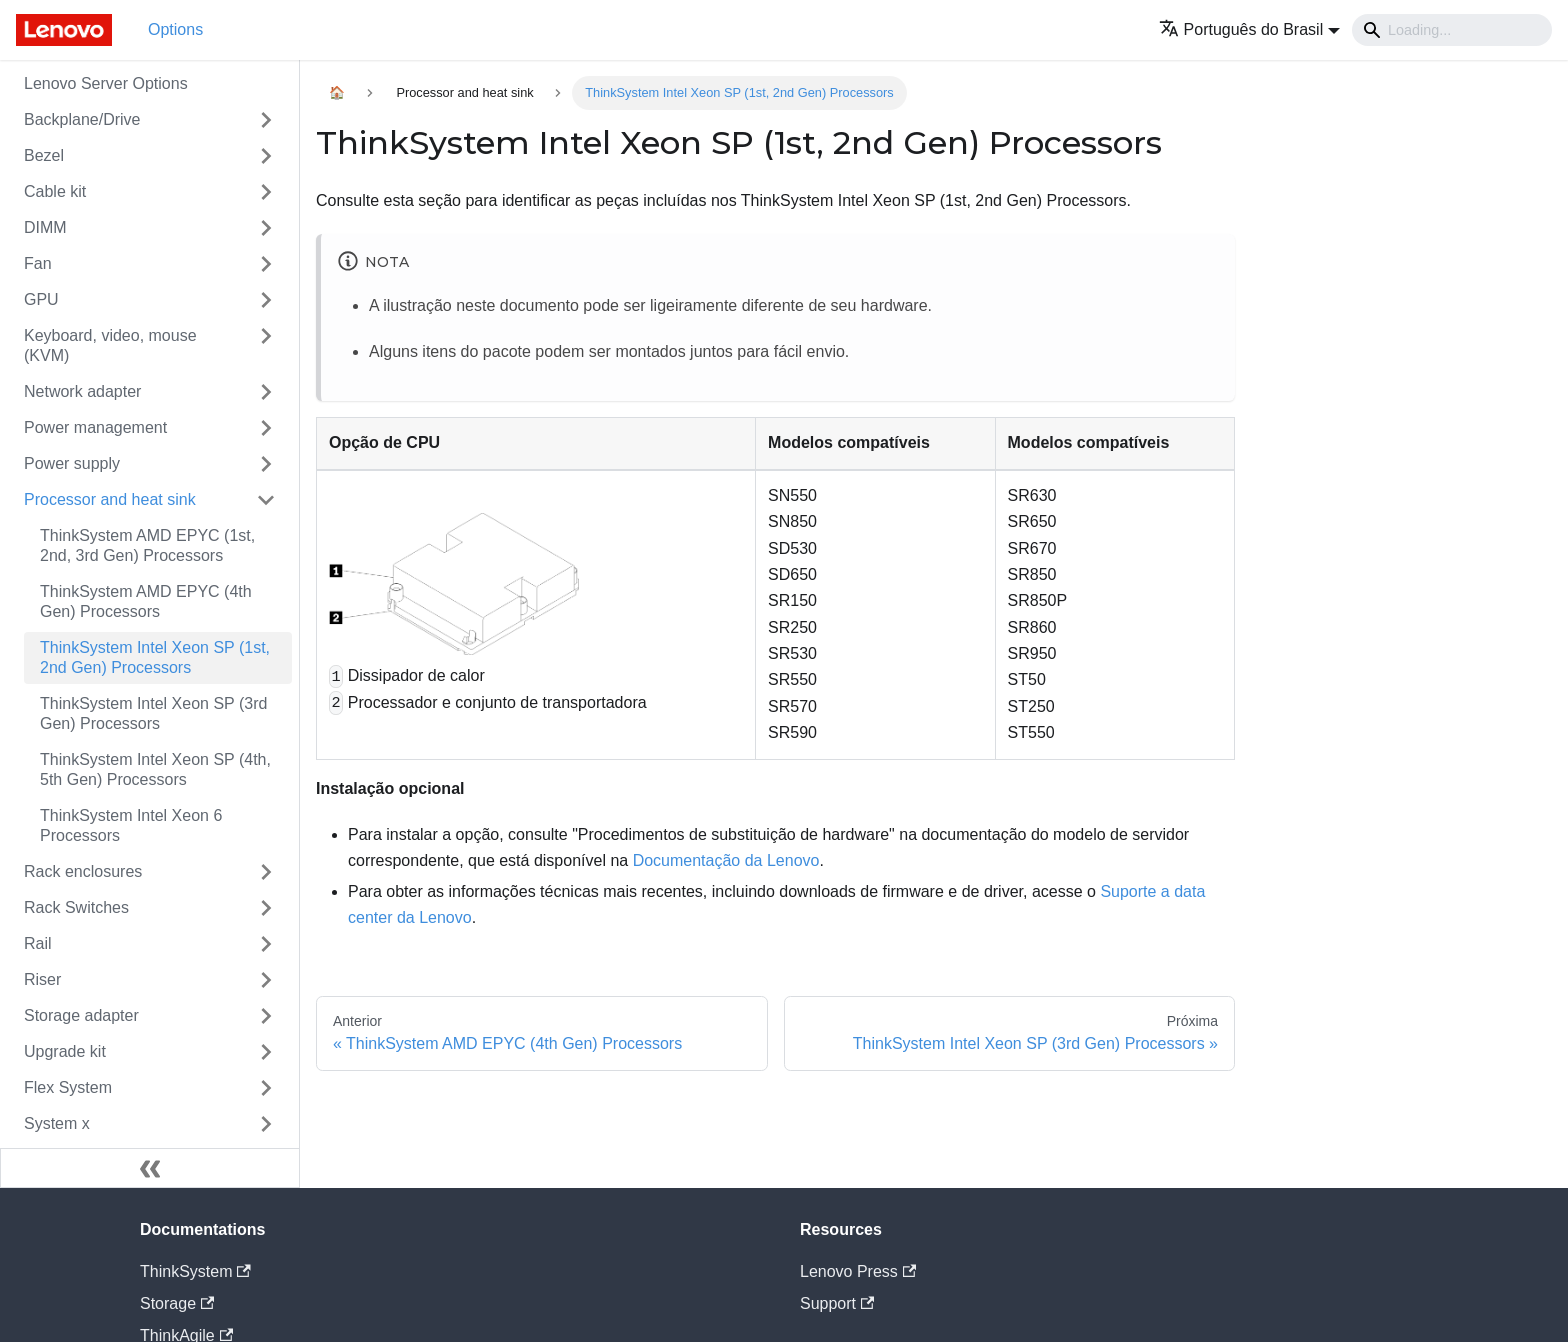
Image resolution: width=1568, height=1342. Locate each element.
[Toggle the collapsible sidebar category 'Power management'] (266, 428)
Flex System (68, 1087)
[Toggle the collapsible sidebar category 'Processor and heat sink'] (266, 500)
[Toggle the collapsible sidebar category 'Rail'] (266, 944)
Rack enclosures (83, 871)
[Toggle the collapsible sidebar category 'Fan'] (266, 264)
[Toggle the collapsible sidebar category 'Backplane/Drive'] (266, 120)
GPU (41, 299)
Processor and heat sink (110, 499)
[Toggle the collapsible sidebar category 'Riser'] (266, 980)
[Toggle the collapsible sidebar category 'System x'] (266, 1124)
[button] (1249, 29)
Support (837, 1303)
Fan (38, 263)
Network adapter (82, 391)
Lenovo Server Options (106, 83)
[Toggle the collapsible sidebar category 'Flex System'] (266, 1088)
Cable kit (55, 191)
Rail (38, 943)
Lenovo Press (858, 1271)
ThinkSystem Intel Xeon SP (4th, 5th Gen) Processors (155, 769)
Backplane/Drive (82, 119)
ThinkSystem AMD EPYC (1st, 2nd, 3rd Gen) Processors (147, 545)
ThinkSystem (195, 1271)
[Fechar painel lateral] (150, 1168)
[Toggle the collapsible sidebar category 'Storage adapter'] (266, 1016)
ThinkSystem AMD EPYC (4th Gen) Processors (146, 601)
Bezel (44, 155)
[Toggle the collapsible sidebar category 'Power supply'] (266, 464)
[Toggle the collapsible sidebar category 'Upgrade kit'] (266, 1052)
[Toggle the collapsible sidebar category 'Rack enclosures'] (266, 872)
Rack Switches (76, 907)
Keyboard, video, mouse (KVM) (110, 345)
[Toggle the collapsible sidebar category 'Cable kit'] (266, 192)
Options (175, 29)
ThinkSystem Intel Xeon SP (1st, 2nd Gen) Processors (155, 657)
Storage (177, 1303)
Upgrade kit (65, 1051)
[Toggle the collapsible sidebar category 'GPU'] (266, 300)
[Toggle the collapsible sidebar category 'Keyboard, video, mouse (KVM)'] (266, 346)
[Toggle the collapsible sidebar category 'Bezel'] (266, 156)
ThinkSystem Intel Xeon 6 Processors (131, 825)
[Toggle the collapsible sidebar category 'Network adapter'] (266, 392)
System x (57, 1123)
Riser (42, 979)
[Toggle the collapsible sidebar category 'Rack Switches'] (266, 908)
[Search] (1452, 30)
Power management (95, 427)
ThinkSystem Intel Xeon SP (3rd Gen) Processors (153, 713)
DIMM (45, 227)
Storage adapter (81, 1015)
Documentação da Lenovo (726, 860)
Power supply (72, 463)
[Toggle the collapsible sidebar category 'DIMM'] (266, 228)
